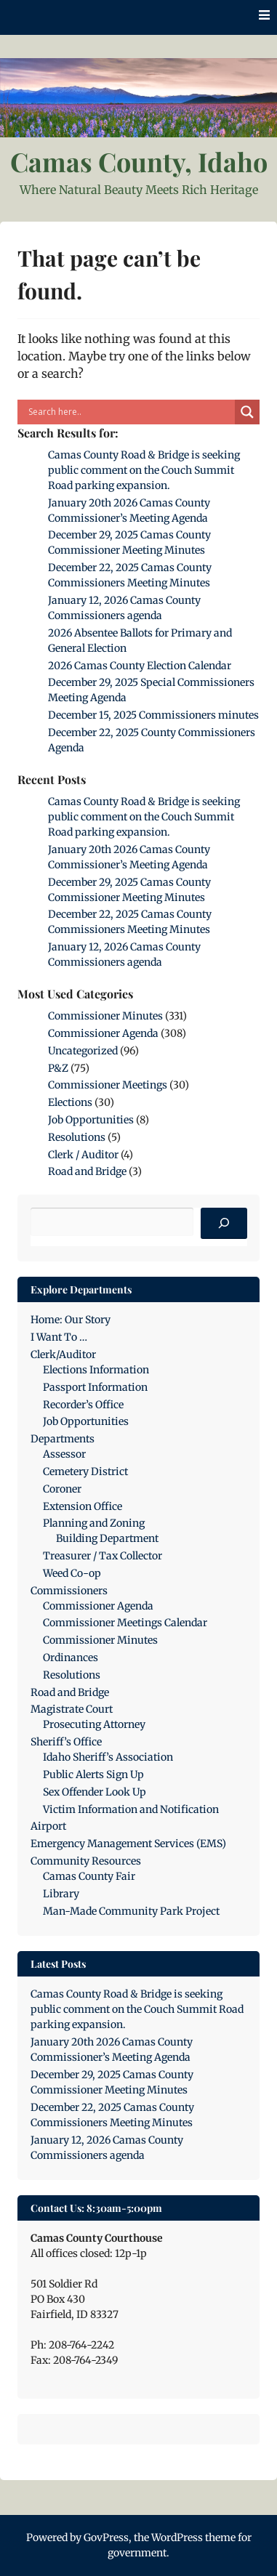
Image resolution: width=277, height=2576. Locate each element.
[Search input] (129, 412)
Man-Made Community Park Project (131, 1911)
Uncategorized (83, 1050)
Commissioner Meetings (107, 1084)
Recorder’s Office (83, 1404)
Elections (70, 1102)
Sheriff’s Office (66, 1741)
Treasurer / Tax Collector (102, 1555)
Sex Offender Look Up (94, 1791)
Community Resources (86, 1861)
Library (61, 1893)
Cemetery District (85, 1471)
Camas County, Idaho (139, 161)
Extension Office (82, 1506)
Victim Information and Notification (131, 1809)
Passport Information (95, 1387)
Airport (48, 1826)
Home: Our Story (71, 1319)
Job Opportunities (91, 1119)
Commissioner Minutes (105, 1015)
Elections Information (96, 1369)
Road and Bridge (87, 1171)
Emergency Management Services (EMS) (128, 1843)
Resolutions (76, 1137)
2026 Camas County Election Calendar (139, 665)
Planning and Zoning (94, 1523)
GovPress (106, 2537)
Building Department (107, 1538)
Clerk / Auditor (83, 1154)
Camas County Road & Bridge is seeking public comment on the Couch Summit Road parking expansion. (144, 470)
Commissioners (69, 1590)
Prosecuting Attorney (94, 1724)
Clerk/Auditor (63, 1354)
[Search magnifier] (247, 412)
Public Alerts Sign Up (93, 1774)
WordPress (177, 2537)
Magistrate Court (72, 1709)
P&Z (58, 1068)
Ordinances (70, 1657)
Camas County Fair (89, 1876)
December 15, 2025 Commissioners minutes (153, 715)
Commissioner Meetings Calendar (125, 1622)
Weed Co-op (72, 1573)
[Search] (224, 1224)
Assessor (64, 1454)
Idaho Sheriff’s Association (108, 1757)
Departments (63, 1438)
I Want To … (59, 1337)
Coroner (62, 1488)
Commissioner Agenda (103, 1033)
